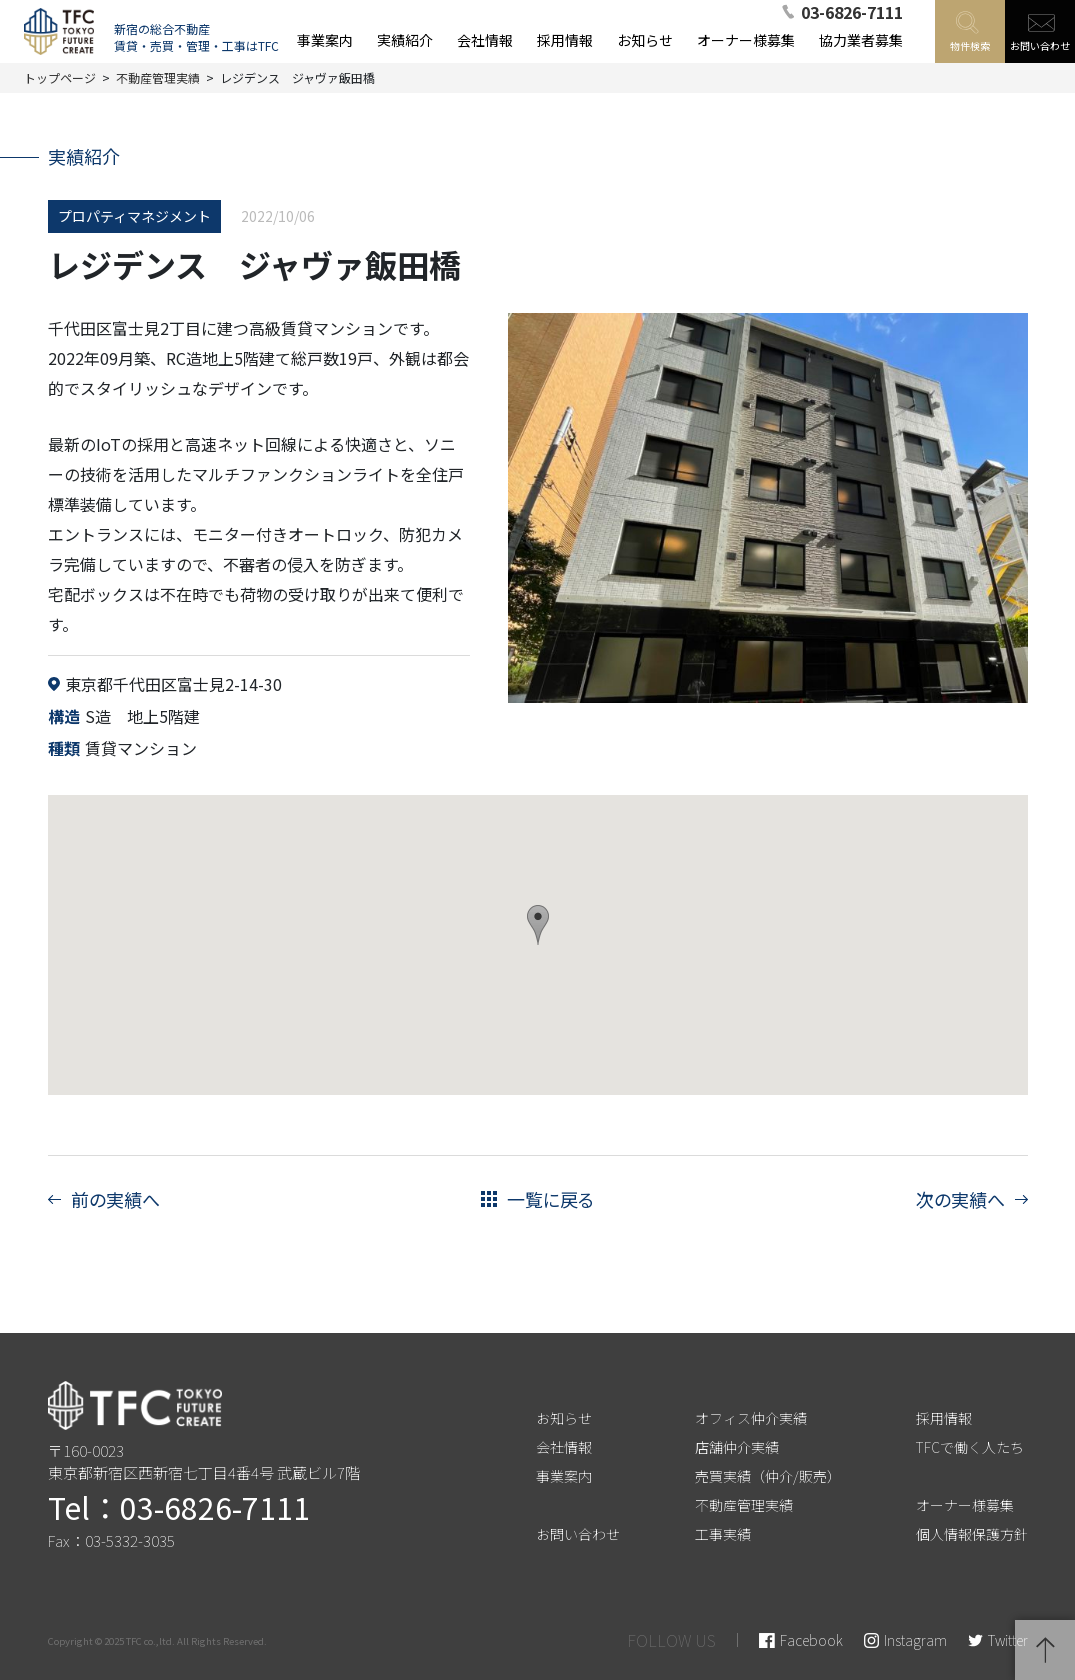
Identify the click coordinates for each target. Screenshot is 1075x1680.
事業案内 (564, 1476)
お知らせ (564, 1418)
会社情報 (564, 1447)
